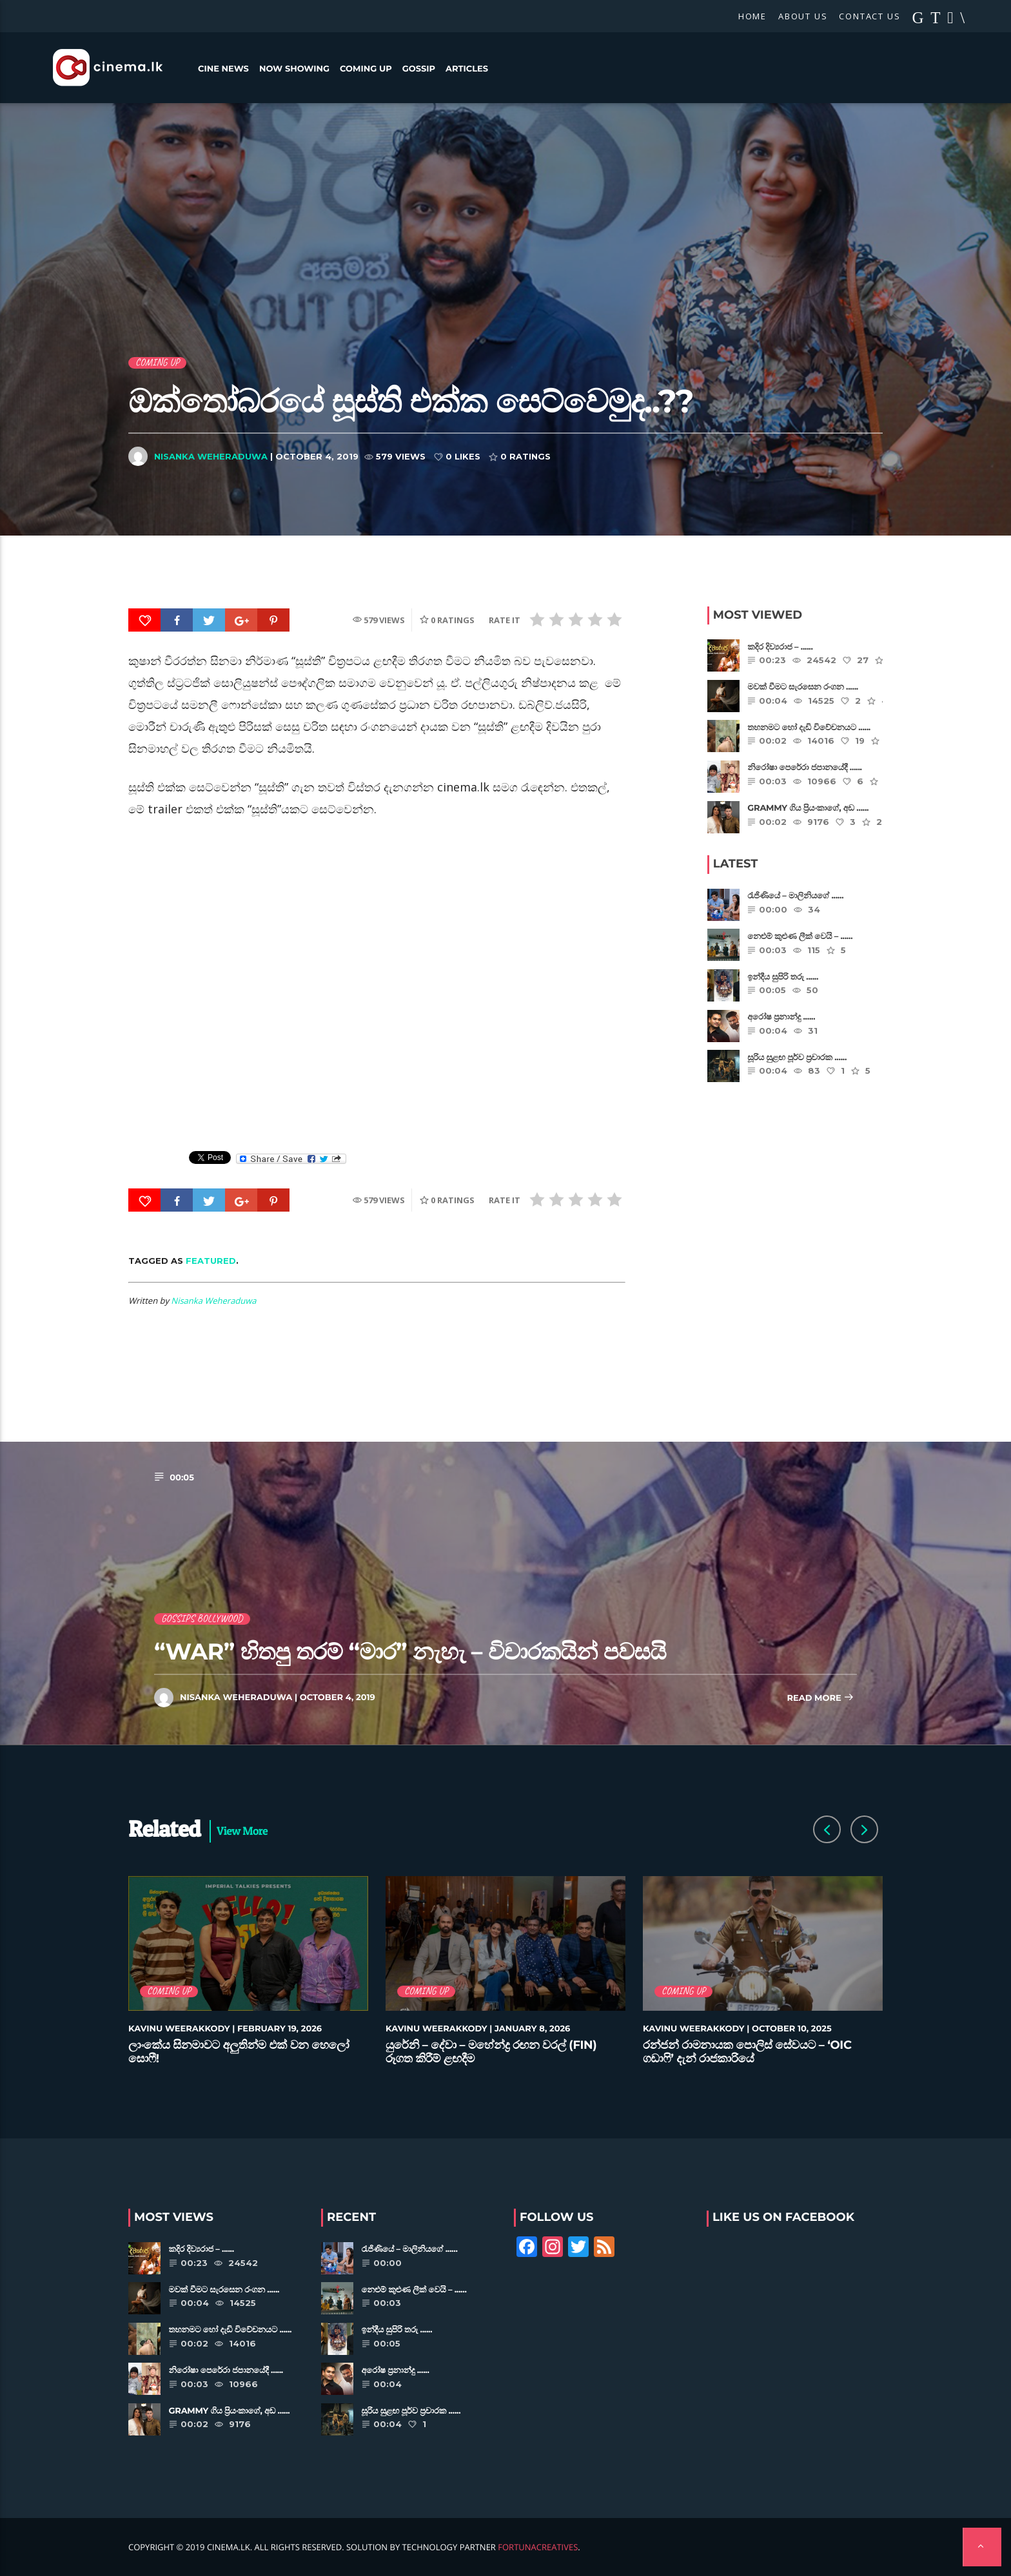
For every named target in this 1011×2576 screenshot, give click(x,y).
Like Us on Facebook (783, 2217)
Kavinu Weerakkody (179, 2029)
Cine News (223, 69)
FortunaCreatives (538, 2547)
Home (752, 16)
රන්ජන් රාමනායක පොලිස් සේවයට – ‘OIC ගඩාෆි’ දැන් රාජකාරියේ (747, 2052)
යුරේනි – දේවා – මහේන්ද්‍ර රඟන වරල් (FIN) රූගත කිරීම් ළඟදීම (491, 2052)
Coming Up (366, 69)
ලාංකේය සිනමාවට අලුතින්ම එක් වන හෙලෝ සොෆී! (238, 2052)
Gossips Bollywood (202, 1619)
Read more (820, 1698)
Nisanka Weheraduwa (211, 456)
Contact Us (869, 16)
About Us (802, 16)
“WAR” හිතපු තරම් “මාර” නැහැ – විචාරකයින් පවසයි (410, 1651)
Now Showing (294, 69)
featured (211, 1260)
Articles (467, 69)
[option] (248, 1978)
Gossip (418, 69)
